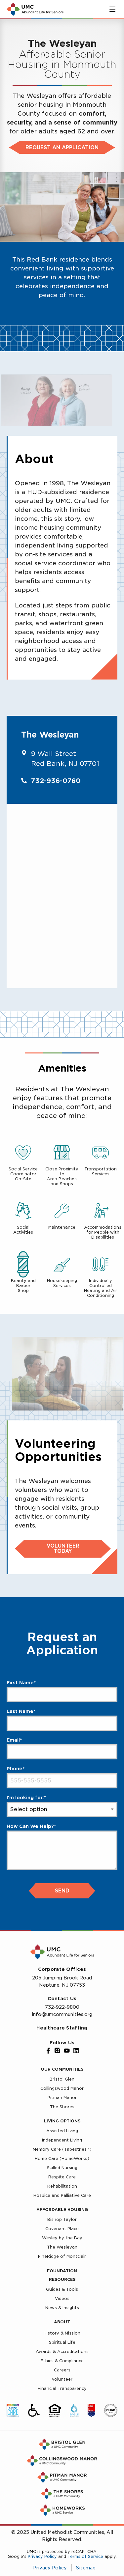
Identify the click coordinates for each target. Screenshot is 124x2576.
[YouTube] (67, 2051)
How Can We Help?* (31, 1826)
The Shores (62, 2106)
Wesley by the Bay (62, 2237)
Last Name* (21, 1711)
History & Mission (62, 2333)
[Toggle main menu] (112, 9)
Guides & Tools (62, 2289)
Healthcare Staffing (61, 2027)
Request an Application (62, 148)
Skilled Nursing (62, 2167)
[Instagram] (58, 2051)
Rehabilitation (62, 2186)
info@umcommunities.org (62, 2014)
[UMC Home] (35, 9)
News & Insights (62, 2307)
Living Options (62, 2120)
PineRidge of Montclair (62, 2256)
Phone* (15, 1768)
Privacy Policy (42, 2556)
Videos (62, 2298)
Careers (62, 2369)
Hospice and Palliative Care (62, 2195)
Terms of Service (85, 2556)
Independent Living (62, 2140)
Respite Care (62, 2176)
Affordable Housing (62, 2209)
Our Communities (62, 2069)
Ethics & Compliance (62, 2360)
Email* (14, 1740)
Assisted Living (62, 2130)
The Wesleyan (62, 2247)
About (62, 2321)
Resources (62, 2279)
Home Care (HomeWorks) (62, 2158)
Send (62, 1891)
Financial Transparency (62, 2388)
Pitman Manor (62, 2097)
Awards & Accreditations (62, 2351)
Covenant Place (62, 2228)
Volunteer (62, 2379)
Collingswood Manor (62, 2088)
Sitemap (86, 2567)
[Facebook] (48, 2051)
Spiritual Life (62, 2342)
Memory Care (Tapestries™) (62, 2149)
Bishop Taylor (62, 2219)
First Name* (21, 1682)
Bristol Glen (62, 2079)
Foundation (62, 2270)
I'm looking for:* (26, 1797)
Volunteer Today (63, 1548)
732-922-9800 (62, 2007)
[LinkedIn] (76, 2051)
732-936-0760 (56, 781)
